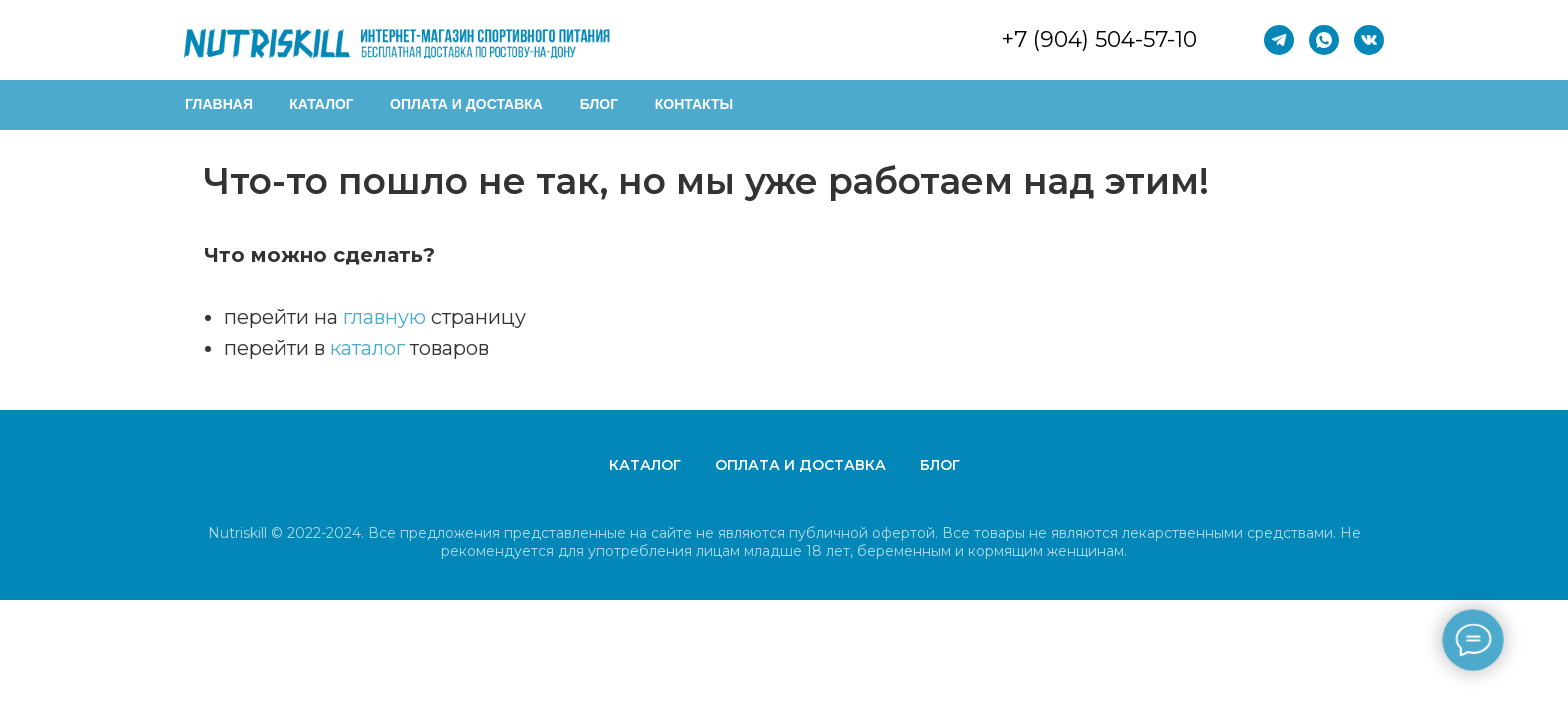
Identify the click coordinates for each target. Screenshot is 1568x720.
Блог (940, 465)
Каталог (645, 465)
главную (384, 317)
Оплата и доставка (800, 465)
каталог (367, 348)
